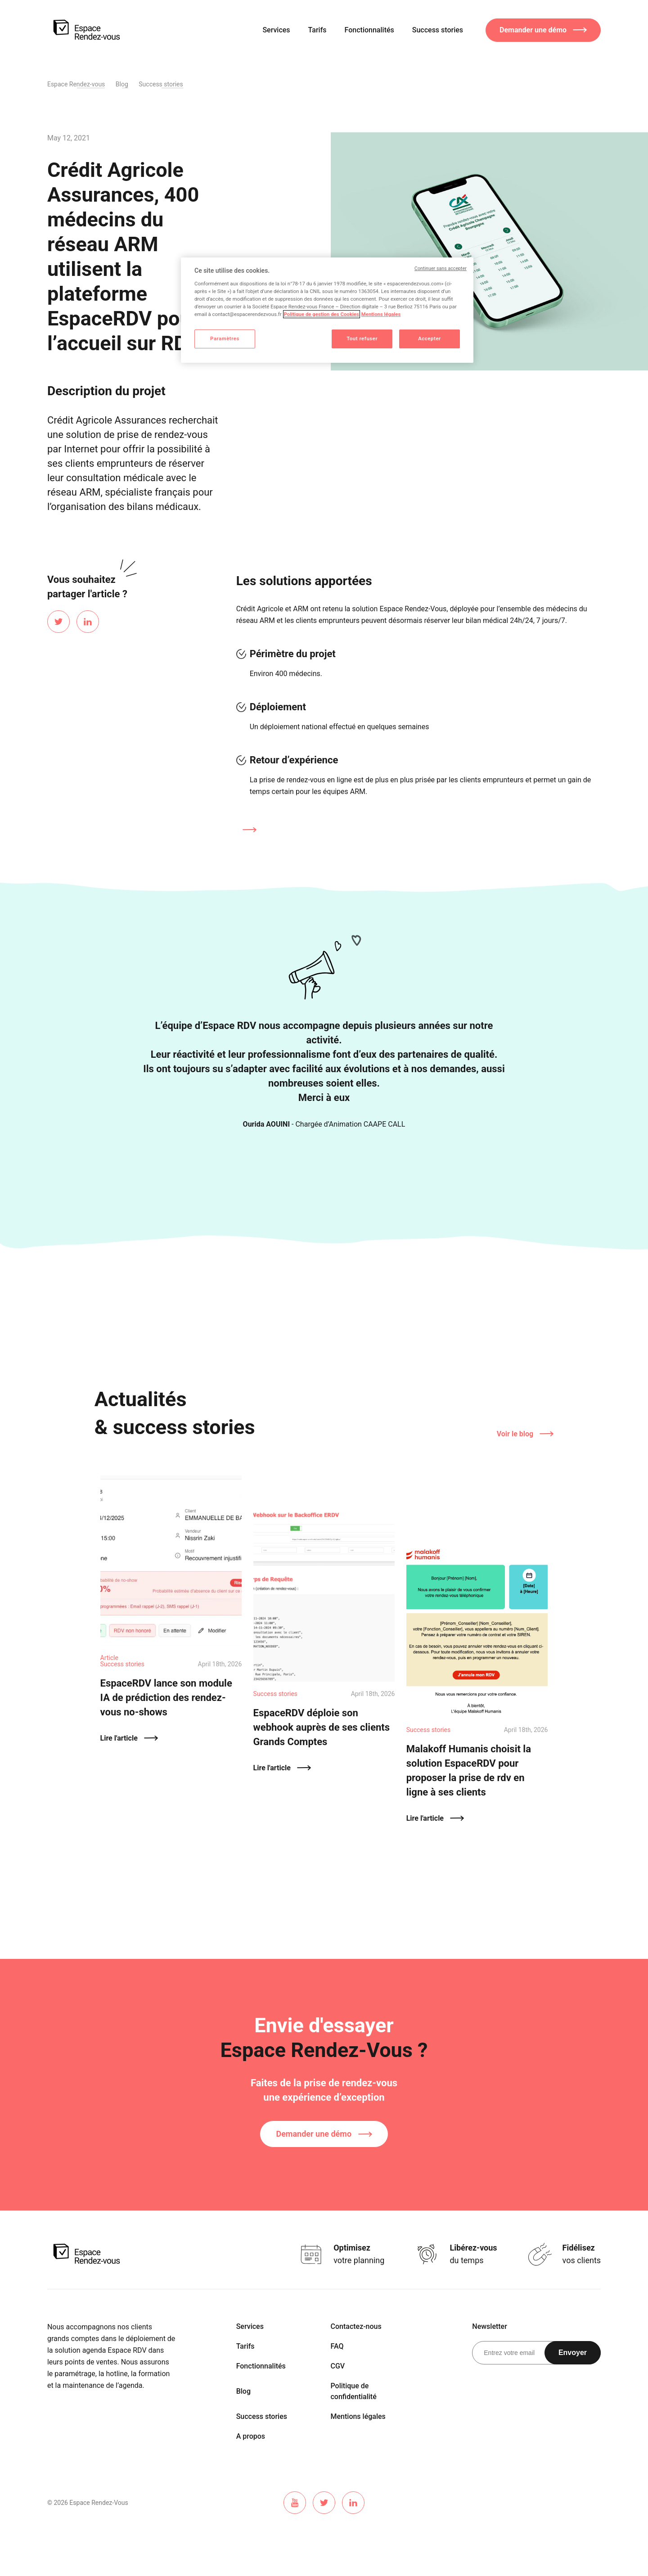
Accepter (429, 338)
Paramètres (224, 338)
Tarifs (317, 30)
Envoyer (572, 2352)
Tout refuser (362, 338)
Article (109, 1657)
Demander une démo (324, 2134)
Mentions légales (358, 2416)
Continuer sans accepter (440, 268)
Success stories (437, 30)
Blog (122, 84)
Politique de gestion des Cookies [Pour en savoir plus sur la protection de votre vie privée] (321, 314)
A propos (250, 2436)
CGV (338, 2366)
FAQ (337, 2346)
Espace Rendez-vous (76, 84)
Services (276, 30)
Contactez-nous (356, 2326)
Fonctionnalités (369, 30)
